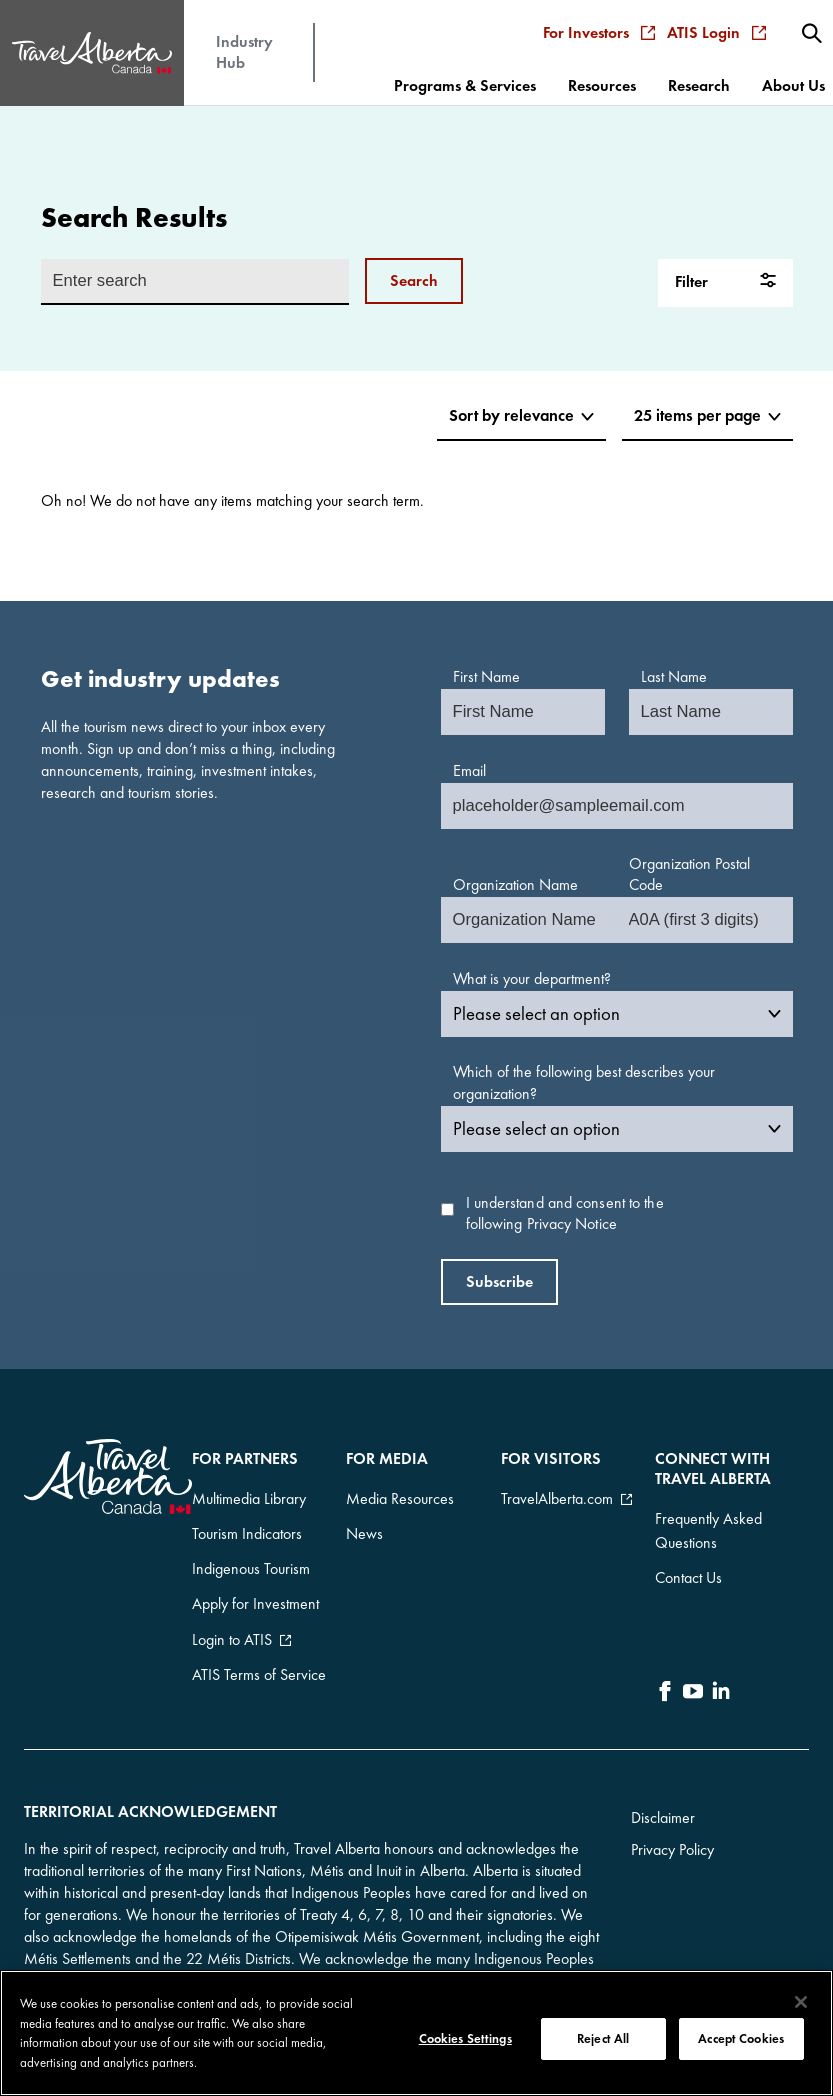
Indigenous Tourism (251, 1540)
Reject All (603, 2038)
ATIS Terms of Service (259, 1612)
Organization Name (515, 884)
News (364, 1516)
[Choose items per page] (704, 418)
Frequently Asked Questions (708, 1524)
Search (414, 280)
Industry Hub (244, 36)
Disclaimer (663, 1783)
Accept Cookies (741, 2038)
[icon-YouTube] (693, 1666)
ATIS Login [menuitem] (723, 17)
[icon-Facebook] (665, 1666)
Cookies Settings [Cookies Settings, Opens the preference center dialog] (465, 2038)
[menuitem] (815, 18)
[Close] (801, 2002)
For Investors (606, 17)
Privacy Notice (572, 1223)
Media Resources (400, 1492)
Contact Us (688, 1560)
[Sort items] (512, 418)
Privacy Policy (672, 1815)
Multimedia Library (249, 1492)
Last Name (674, 676)
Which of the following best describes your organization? (584, 1082)
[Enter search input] (195, 282)
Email (469, 770)
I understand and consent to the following (565, 1213)
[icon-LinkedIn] (721, 1666)
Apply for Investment (255, 1564)
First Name (486, 676)
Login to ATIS (232, 1588)
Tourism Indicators (247, 1516)
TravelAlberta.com (557, 1492)
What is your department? (532, 978)
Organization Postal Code (689, 874)
